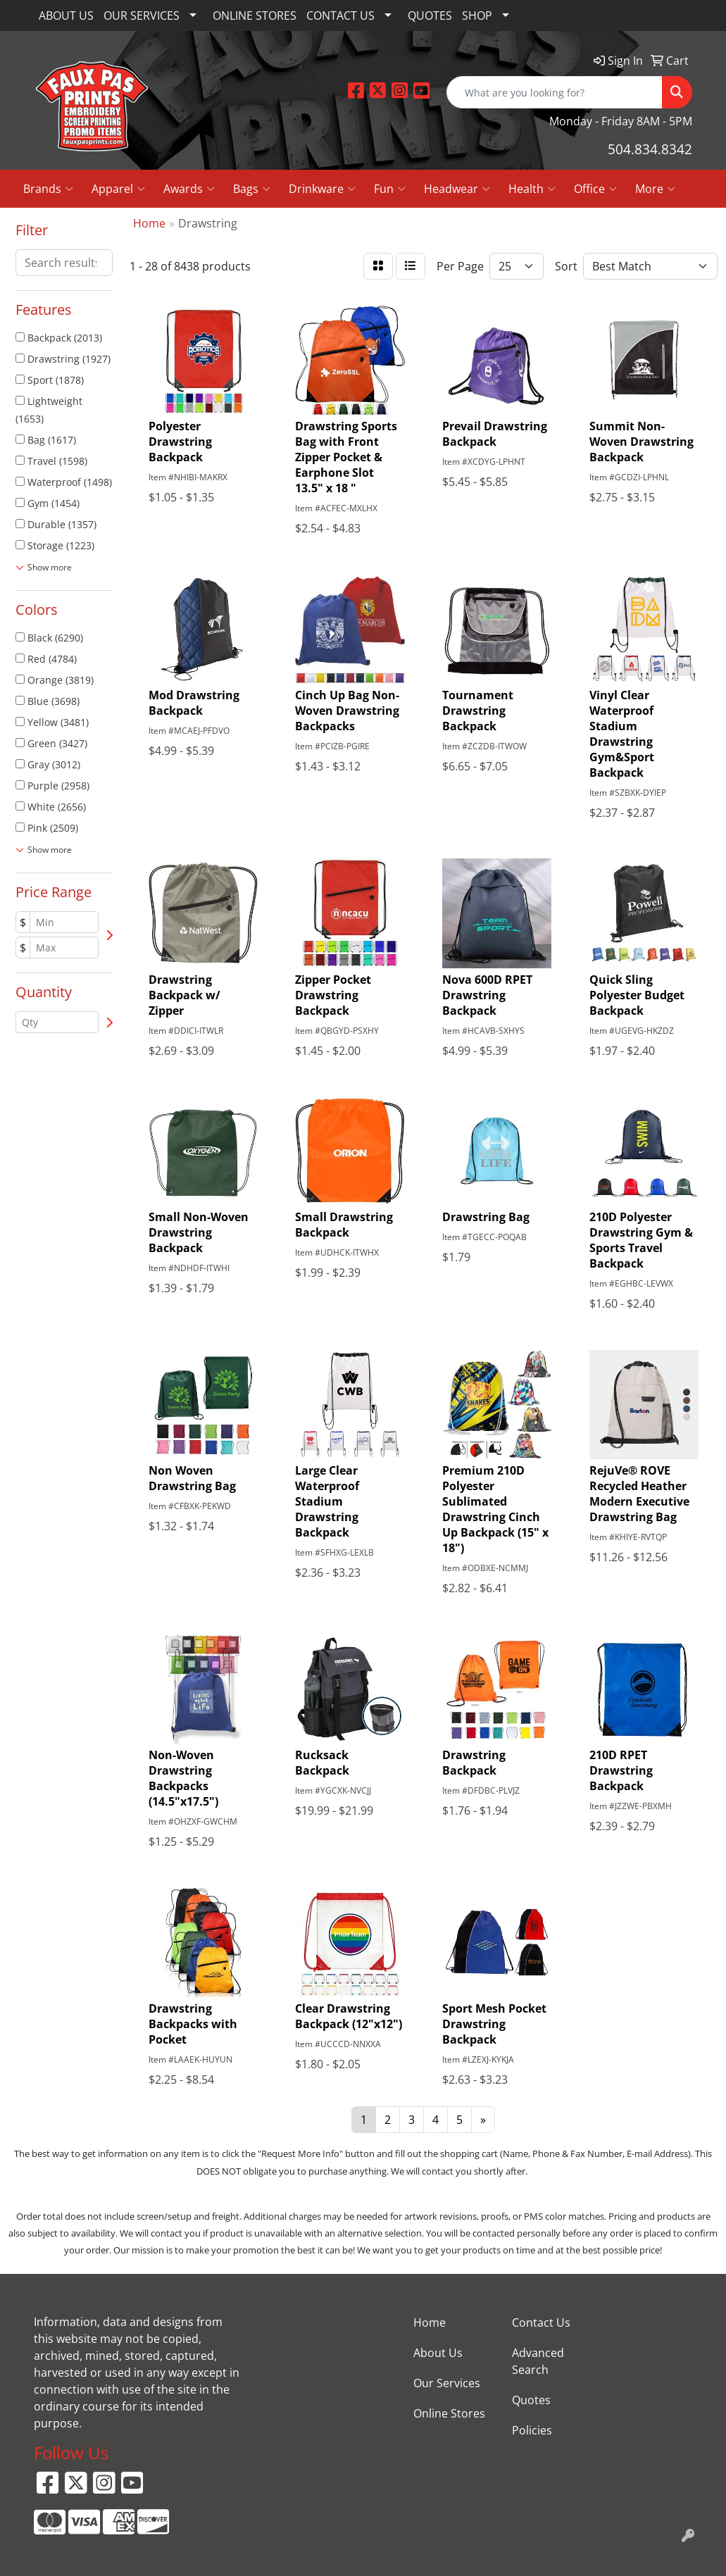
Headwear (457, 188)
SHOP (477, 15)
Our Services (446, 2383)
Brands (48, 188)
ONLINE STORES (254, 15)
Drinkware (322, 188)
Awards (189, 188)
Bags (251, 188)
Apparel (118, 188)
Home (429, 2322)
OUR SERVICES (142, 15)
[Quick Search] (554, 92)
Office (595, 188)
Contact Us (541, 2322)
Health (532, 188)
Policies (532, 2430)
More (655, 188)
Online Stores (449, 2413)
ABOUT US (66, 15)
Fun (390, 188)
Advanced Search (538, 2361)
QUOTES (430, 15)
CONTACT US (340, 15)
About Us (438, 2353)
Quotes (531, 2400)
